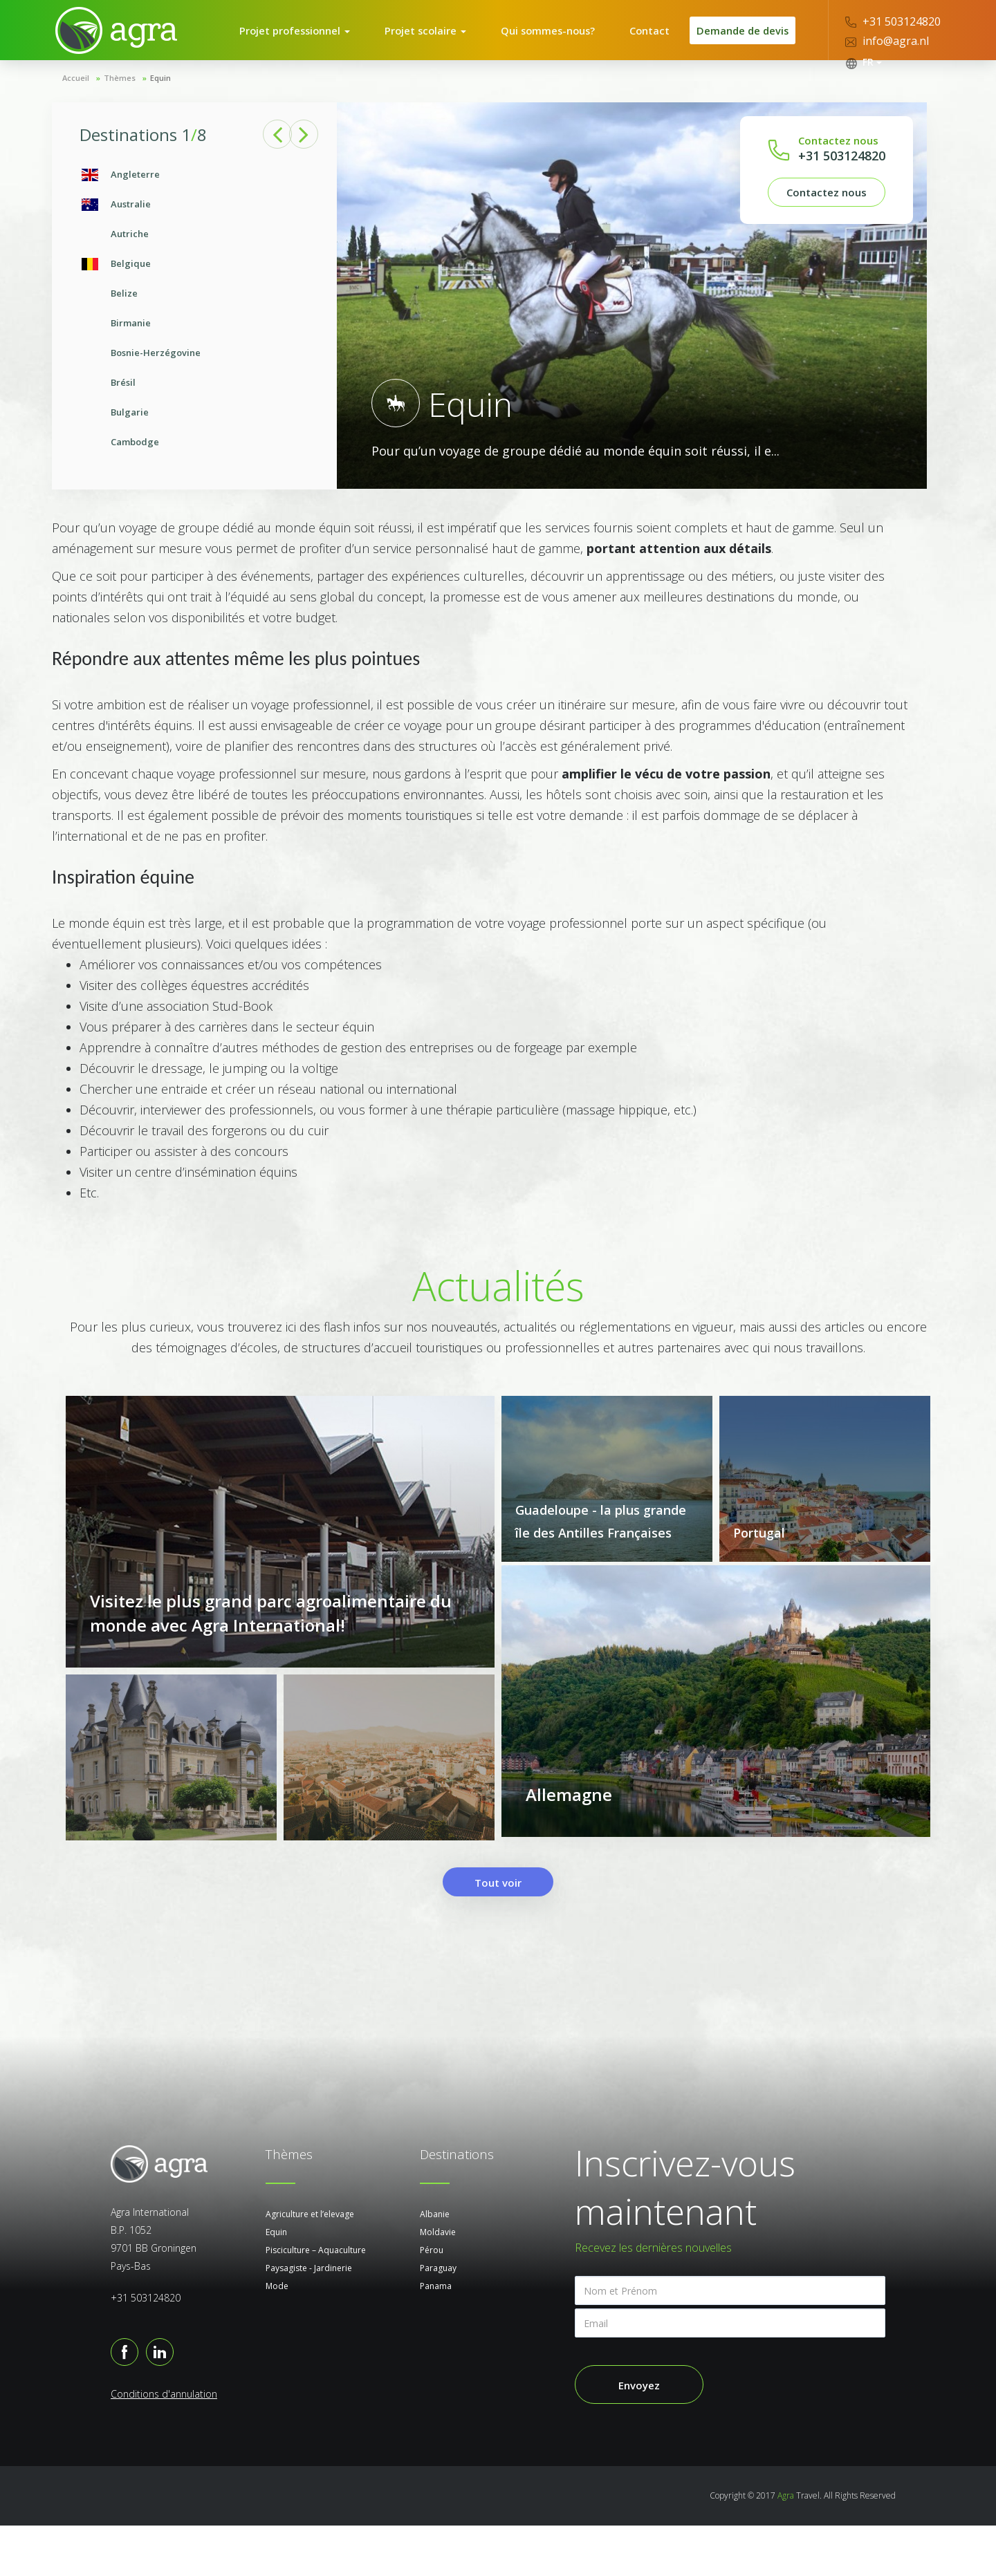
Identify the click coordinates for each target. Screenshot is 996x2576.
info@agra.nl (887, 40)
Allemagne (569, 1854)
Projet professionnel (311, 42)
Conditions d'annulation (164, 2444)
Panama (436, 2336)
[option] (194, 332)
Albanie (435, 2264)
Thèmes (120, 102)
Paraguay (438, 2318)
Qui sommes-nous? (551, 42)
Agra (785, 2546)
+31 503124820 (893, 21)
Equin (276, 2282)
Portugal (759, 1557)
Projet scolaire (436, 42)
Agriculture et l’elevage (310, 2264)
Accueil (75, 102)
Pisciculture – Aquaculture (316, 2300)
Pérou (431, 2300)
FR (863, 62)
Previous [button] (277, 159)
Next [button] (308, 159)
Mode (277, 2336)
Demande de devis (739, 42)
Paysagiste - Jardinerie (309, 2318)
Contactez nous (826, 216)
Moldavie (438, 2282)
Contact (644, 42)
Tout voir (498, 1933)
